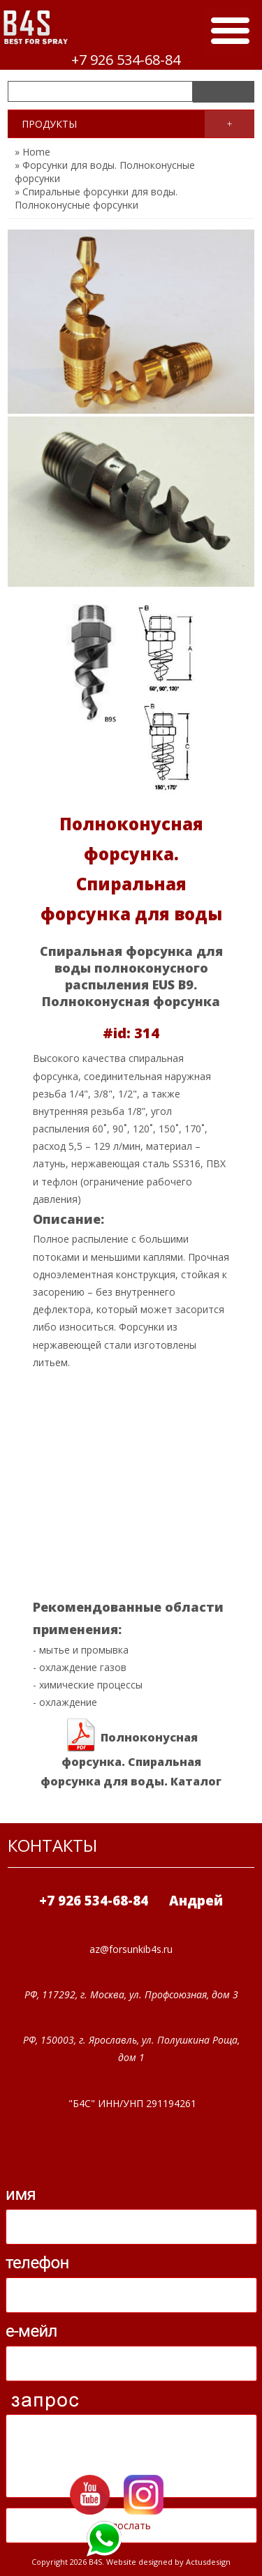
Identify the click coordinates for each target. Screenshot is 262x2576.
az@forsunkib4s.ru (131, 1949)
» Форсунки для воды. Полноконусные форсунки (105, 171)
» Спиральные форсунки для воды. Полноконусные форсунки (96, 198)
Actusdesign (208, 2561)
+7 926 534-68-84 (125, 59)
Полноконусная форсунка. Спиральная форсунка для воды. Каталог (131, 1754)
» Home (32, 151)
